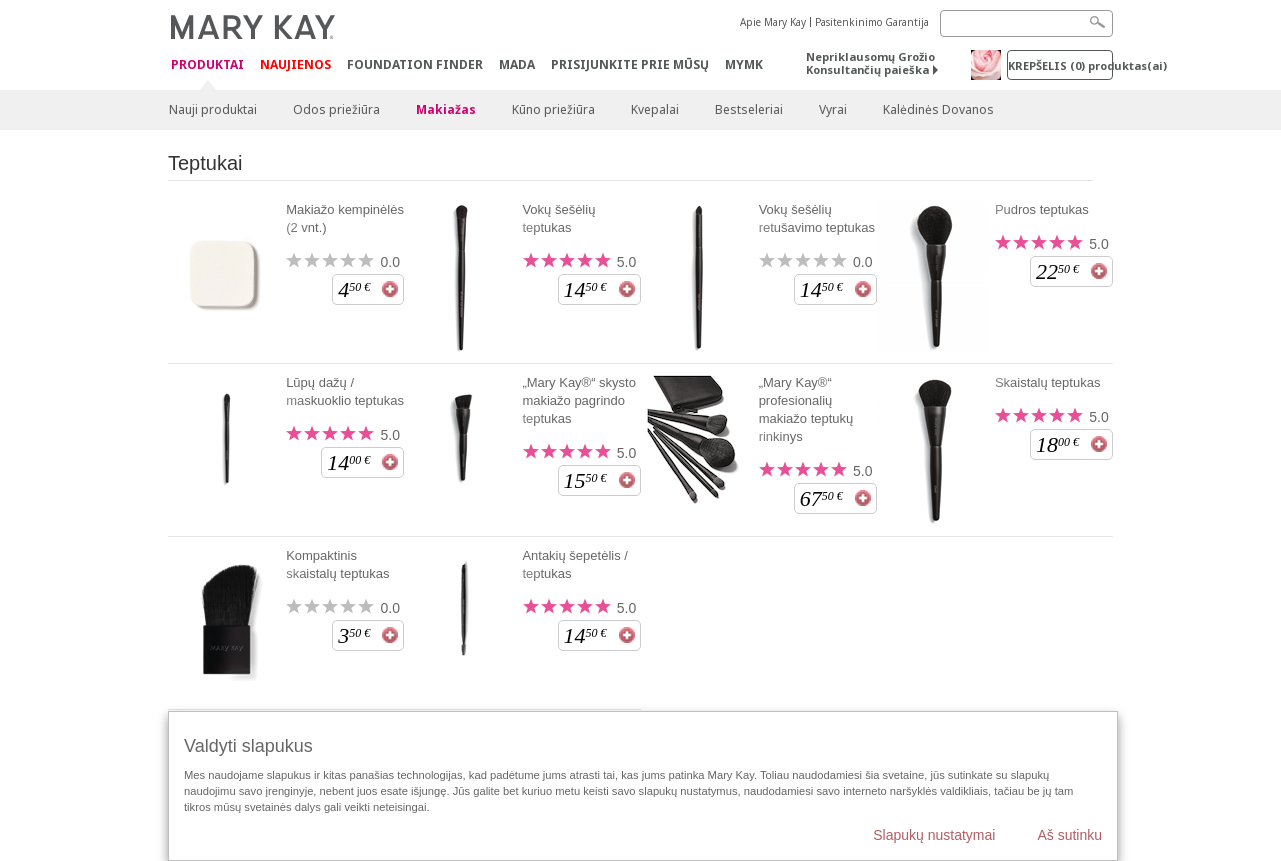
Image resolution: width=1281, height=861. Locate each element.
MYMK (744, 64)
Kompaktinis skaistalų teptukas (337, 564)
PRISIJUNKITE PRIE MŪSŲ (630, 64)
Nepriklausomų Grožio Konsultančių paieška (870, 63)
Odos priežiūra (336, 109)
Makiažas (446, 109)
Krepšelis (1060, 65)
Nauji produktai (213, 109)
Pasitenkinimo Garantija (872, 22)
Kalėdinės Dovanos (938, 109)
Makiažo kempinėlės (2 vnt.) (345, 218)
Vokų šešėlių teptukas (558, 218)
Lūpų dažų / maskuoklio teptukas (345, 391)
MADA (517, 64)
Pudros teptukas (1042, 209)
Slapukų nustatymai (934, 835)
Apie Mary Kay (773, 22)
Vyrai (833, 109)
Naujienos (295, 64)
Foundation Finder (415, 64)
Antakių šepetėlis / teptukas (575, 564)
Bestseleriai (749, 109)
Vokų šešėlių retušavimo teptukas (817, 218)
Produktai (207, 65)
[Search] (1026, 23)
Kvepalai (655, 109)
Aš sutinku (1069, 835)
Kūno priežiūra (553, 109)
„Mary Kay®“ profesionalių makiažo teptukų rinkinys (806, 409)
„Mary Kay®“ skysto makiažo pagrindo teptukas (579, 400)
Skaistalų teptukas (1048, 382)
